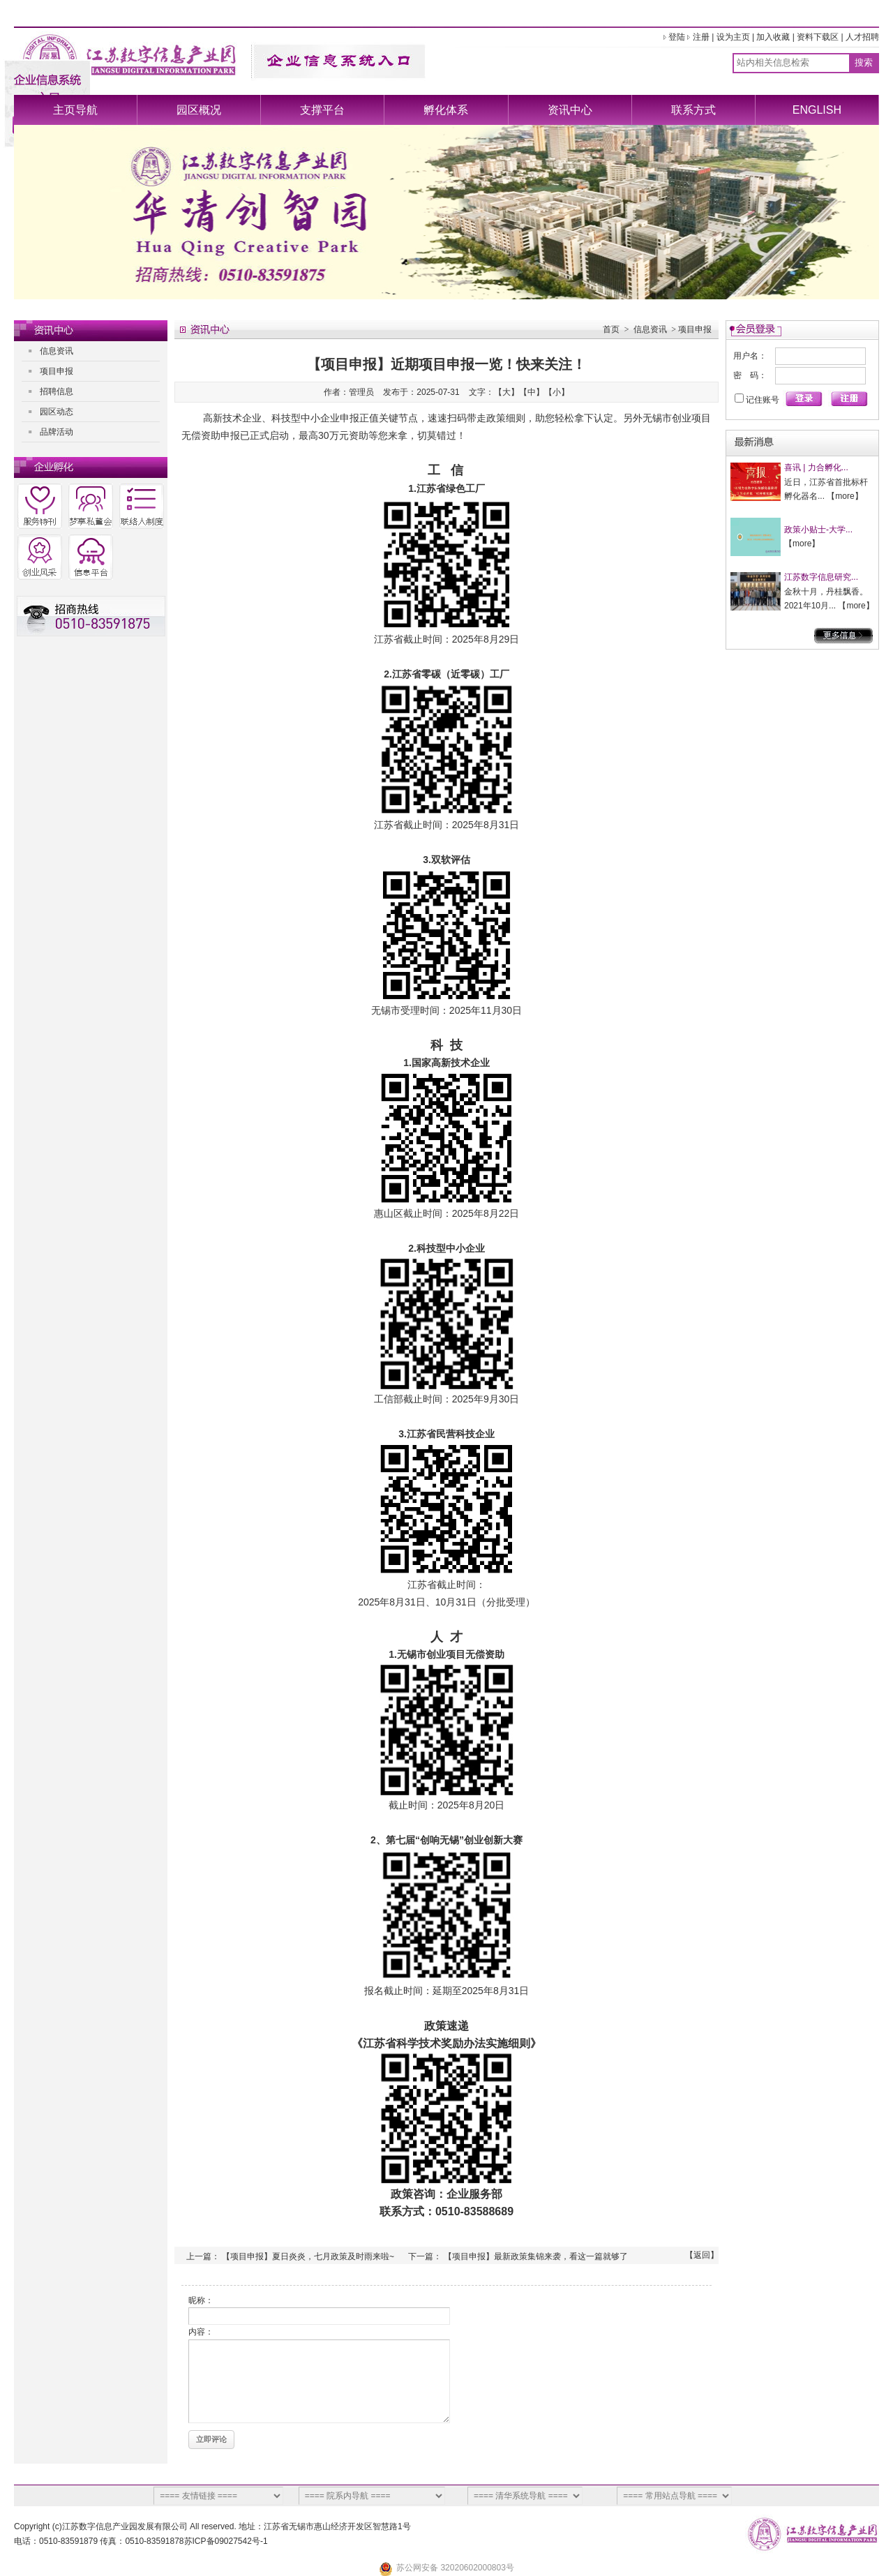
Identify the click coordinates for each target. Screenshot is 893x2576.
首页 (611, 329)
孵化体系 (445, 110)
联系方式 (693, 110)
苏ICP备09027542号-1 (226, 2541)
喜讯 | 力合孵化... (816, 467)
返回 (701, 2255)
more (844, 496)
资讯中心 (570, 110)
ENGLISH (817, 110)
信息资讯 (56, 351)
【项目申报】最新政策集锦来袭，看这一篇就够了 (536, 2256)
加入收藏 (773, 37)
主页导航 (75, 110)
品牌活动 (56, 432)
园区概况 (199, 110)
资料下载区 (818, 37)
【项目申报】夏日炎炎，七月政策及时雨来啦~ (308, 2256)
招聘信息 (56, 391)
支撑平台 (322, 110)
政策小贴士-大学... (818, 529)
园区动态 (56, 412)
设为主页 (733, 37)
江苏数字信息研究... (821, 577)
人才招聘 (862, 37)
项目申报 (56, 371)
